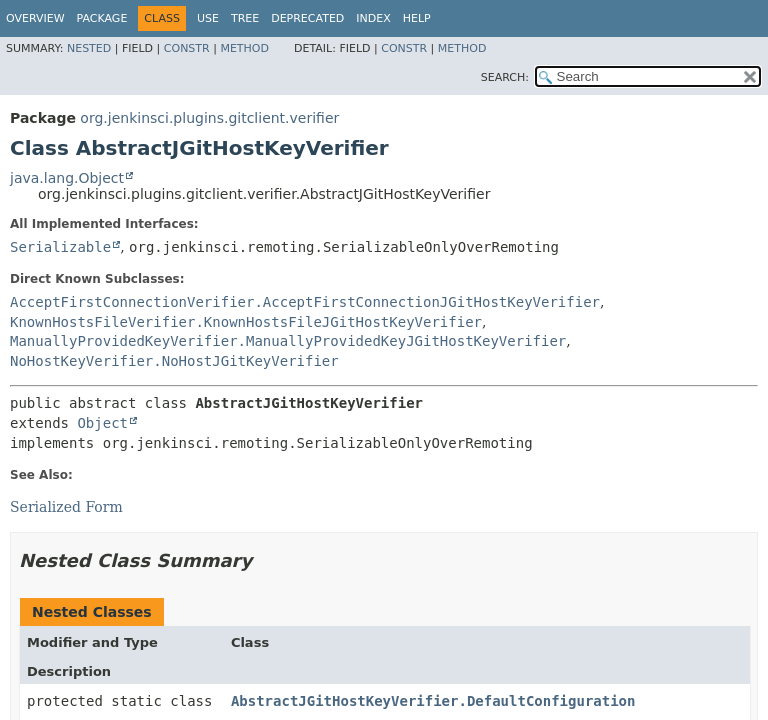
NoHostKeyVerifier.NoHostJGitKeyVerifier (174, 361)
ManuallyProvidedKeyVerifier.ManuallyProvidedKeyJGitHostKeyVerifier (288, 341)
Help (417, 18)
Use (208, 18)
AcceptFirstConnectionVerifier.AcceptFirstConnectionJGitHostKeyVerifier (305, 302)
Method (244, 48)
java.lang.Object (67, 178)
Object (102, 423)
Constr (187, 48)
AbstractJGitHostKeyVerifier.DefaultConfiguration (433, 701)
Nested (89, 48)
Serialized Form (66, 507)
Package (102, 18)
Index (373, 18)
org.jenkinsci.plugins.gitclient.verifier (209, 118)
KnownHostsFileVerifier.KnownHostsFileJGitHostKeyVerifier (246, 322)
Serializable (60, 247)
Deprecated (307, 18)
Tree (245, 18)
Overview (35, 18)
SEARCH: (505, 77)
